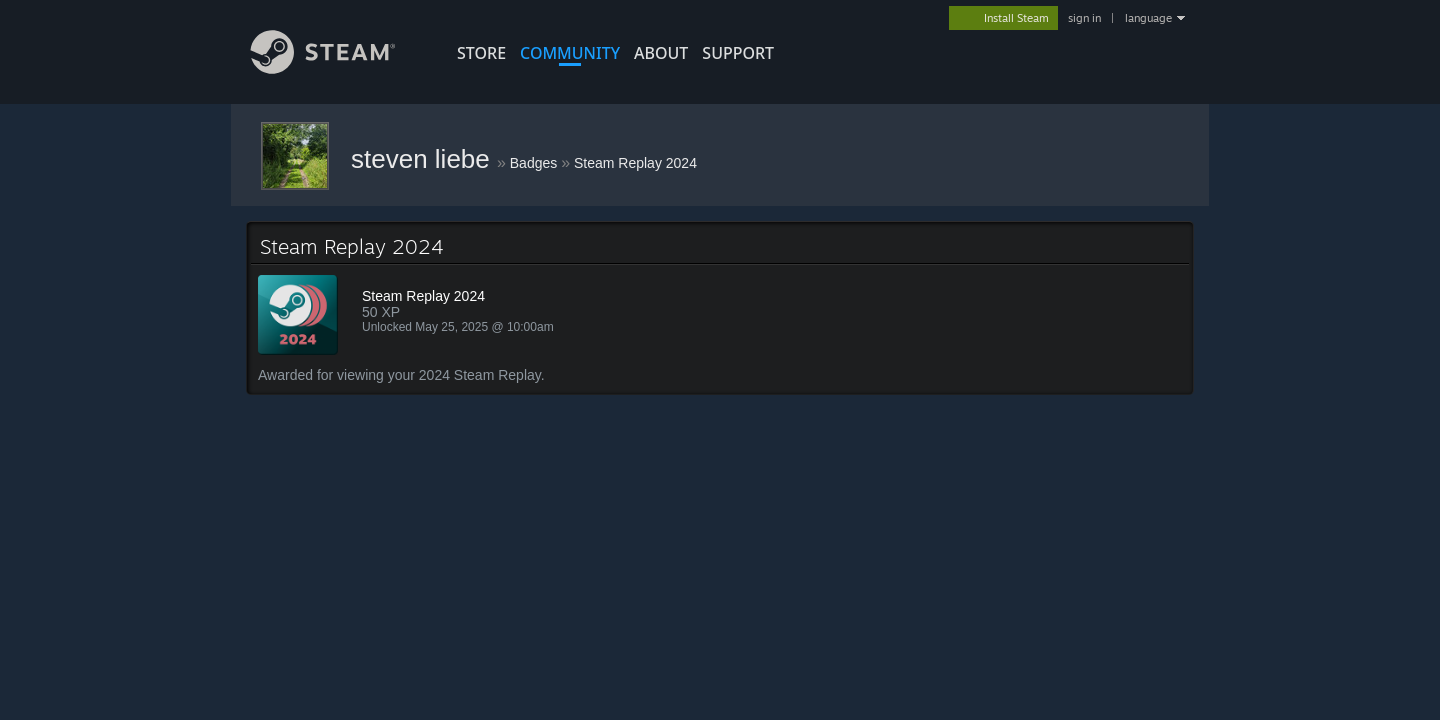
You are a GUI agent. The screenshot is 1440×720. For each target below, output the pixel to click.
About (661, 53)
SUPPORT (738, 53)
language (1148, 18)
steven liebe (424, 159)
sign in (1084, 18)
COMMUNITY (570, 53)
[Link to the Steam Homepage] (338, 68)
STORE (481, 53)
